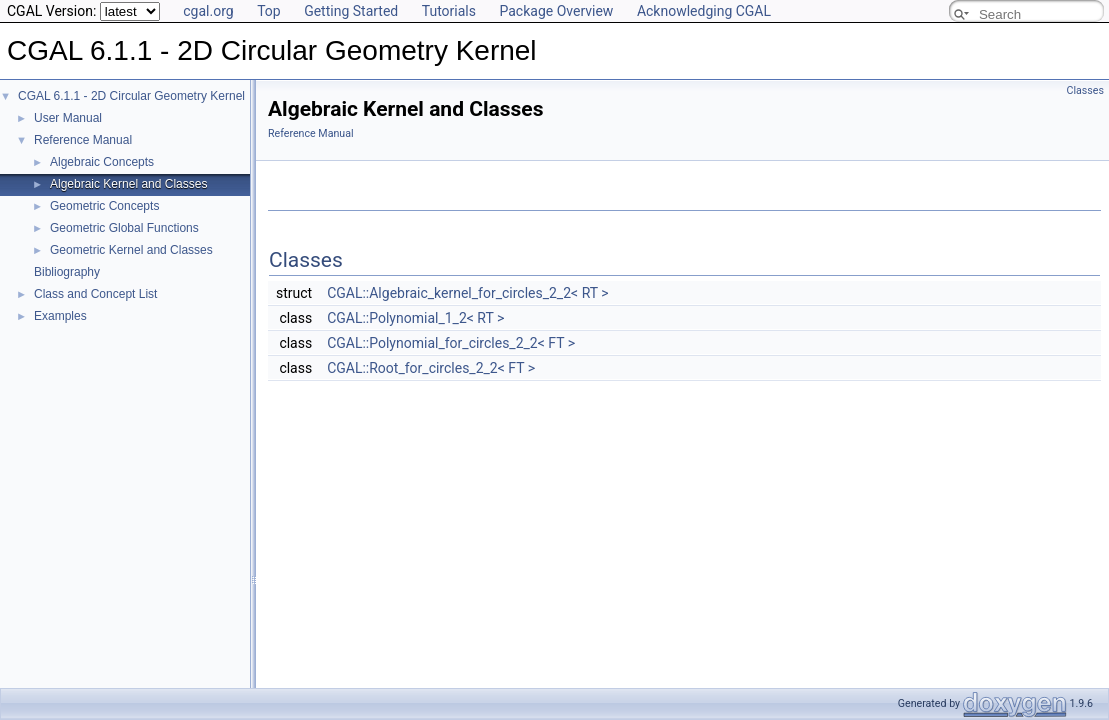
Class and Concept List (95, 294)
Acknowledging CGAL (704, 11)
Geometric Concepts (104, 206)
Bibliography (67, 272)
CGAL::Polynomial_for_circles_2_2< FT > (451, 343)
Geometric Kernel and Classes (131, 250)
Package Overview (556, 11)
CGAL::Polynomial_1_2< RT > (415, 318)
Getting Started (351, 11)
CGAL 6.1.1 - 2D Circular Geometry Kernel (131, 96)
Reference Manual (83, 140)
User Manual (68, 118)
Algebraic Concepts (102, 162)
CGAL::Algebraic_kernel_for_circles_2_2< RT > (467, 293)
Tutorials (449, 11)
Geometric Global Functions (124, 228)
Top (269, 11)
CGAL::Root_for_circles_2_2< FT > (431, 368)
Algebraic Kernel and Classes (128, 184)
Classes (1085, 90)
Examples (60, 316)
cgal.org (208, 11)
